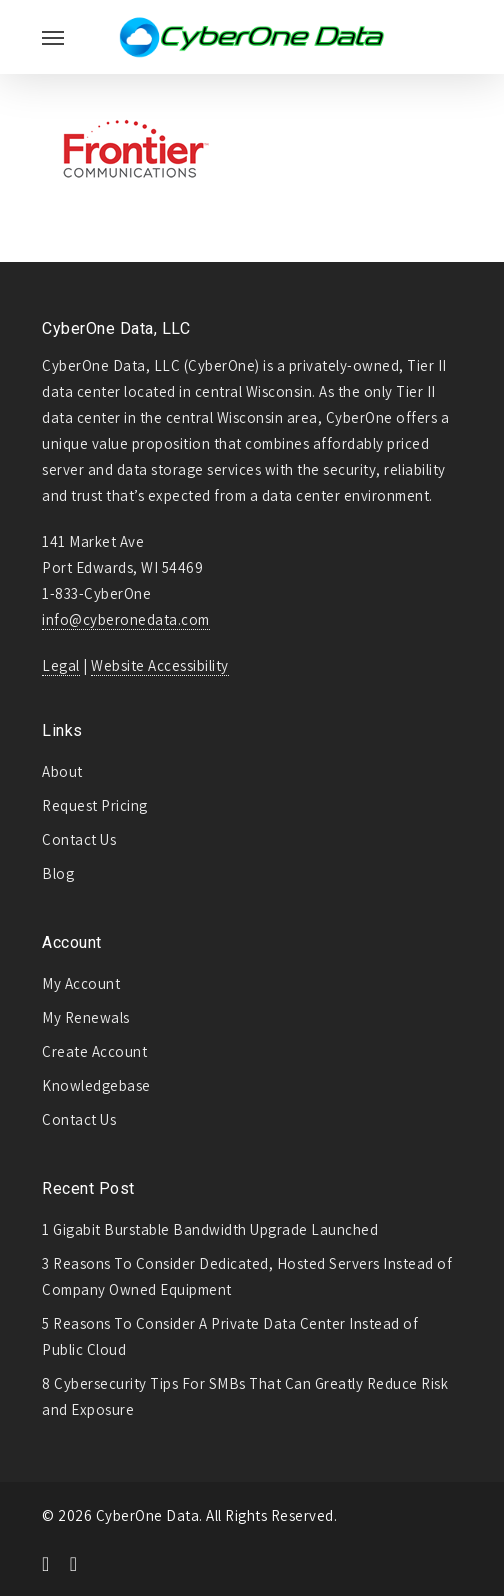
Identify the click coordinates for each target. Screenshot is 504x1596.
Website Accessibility (160, 665)
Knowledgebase (96, 1085)
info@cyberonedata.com (126, 619)
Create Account (94, 1051)
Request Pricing (95, 805)
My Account (81, 983)
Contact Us (79, 839)
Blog (58, 873)
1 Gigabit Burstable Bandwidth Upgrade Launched (210, 1229)
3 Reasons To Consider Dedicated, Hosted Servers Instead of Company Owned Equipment (247, 1276)
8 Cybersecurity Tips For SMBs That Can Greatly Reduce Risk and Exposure (245, 1396)
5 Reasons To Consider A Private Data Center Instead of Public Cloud (230, 1336)
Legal (61, 665)
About (62, 771)
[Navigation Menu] (53, 37)
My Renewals (86, 1017)
